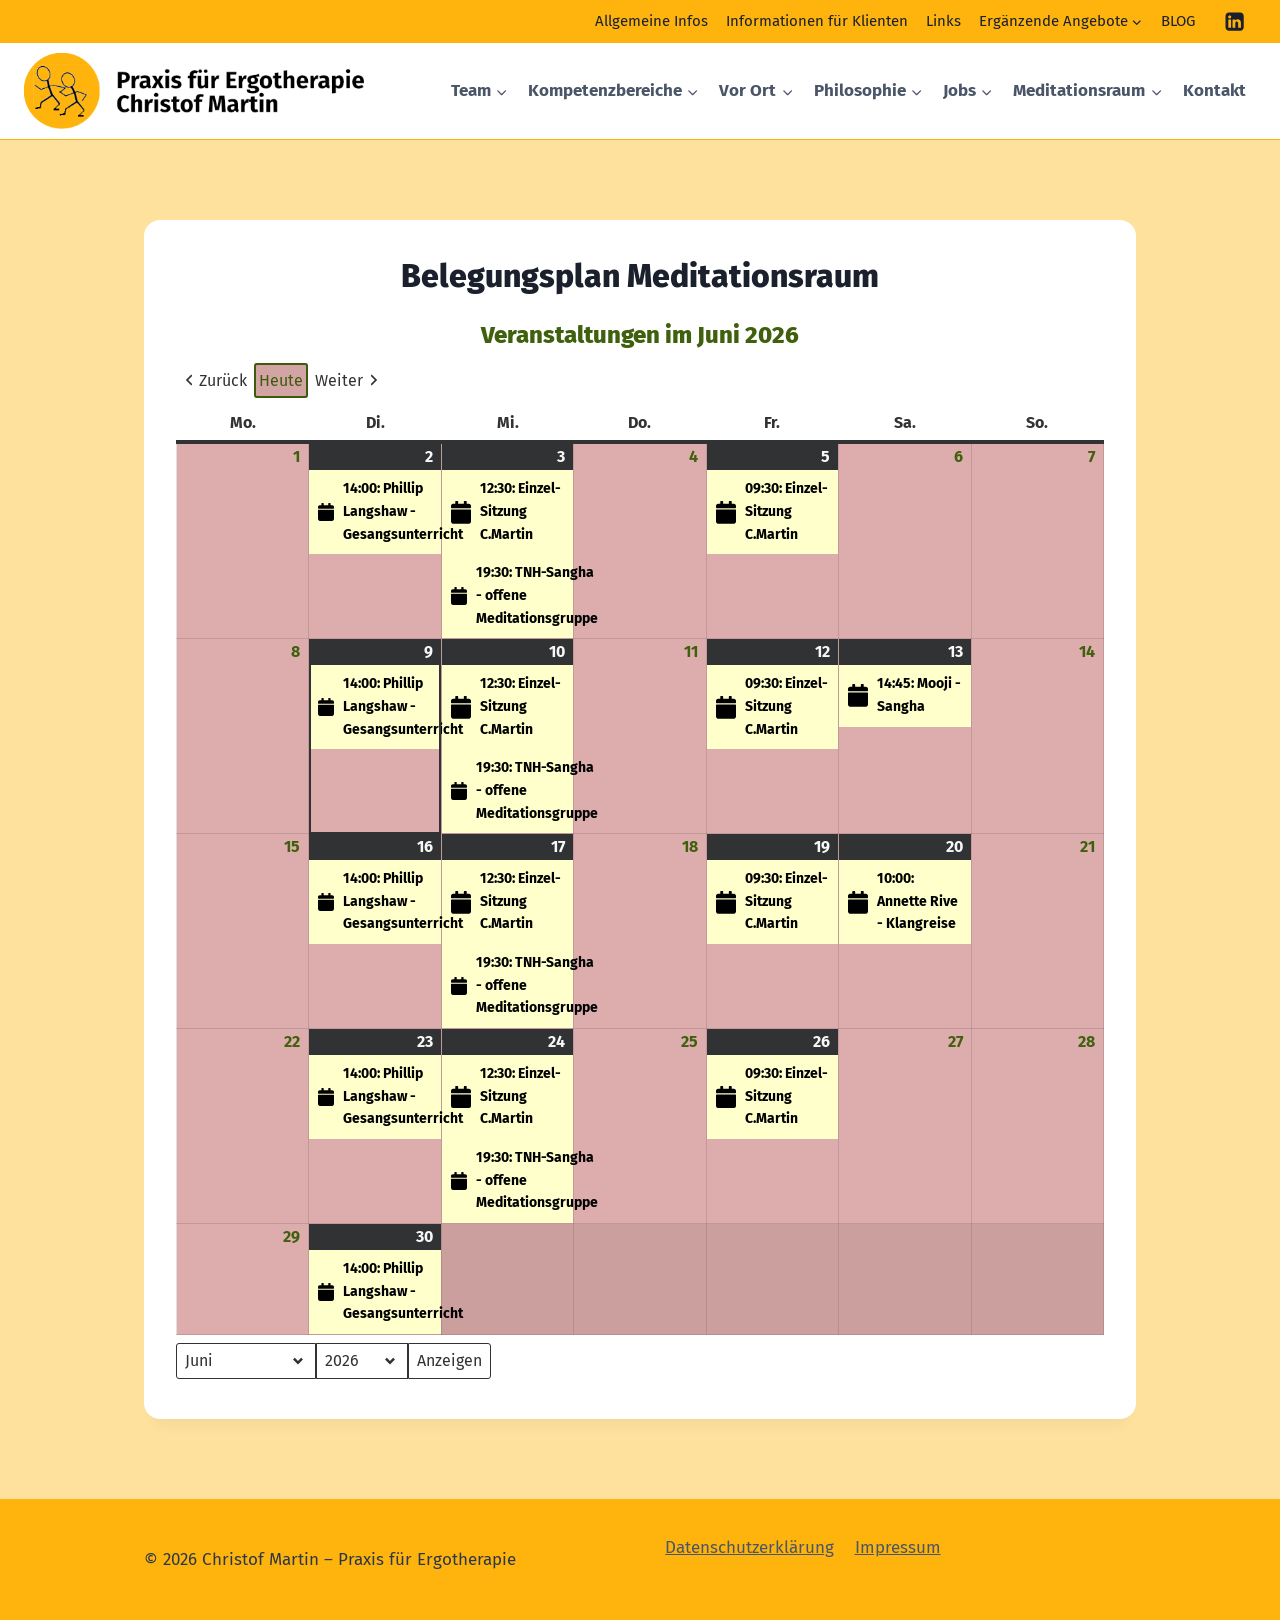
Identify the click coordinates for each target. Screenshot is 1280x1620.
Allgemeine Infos (651, 21)
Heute (281, 380)
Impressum (898, 1547)
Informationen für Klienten (817, 21)
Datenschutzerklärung (749, 1547)
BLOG (1178, 21)
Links (943, 21)
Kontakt (1214, 90)
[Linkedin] (1235, 21)
